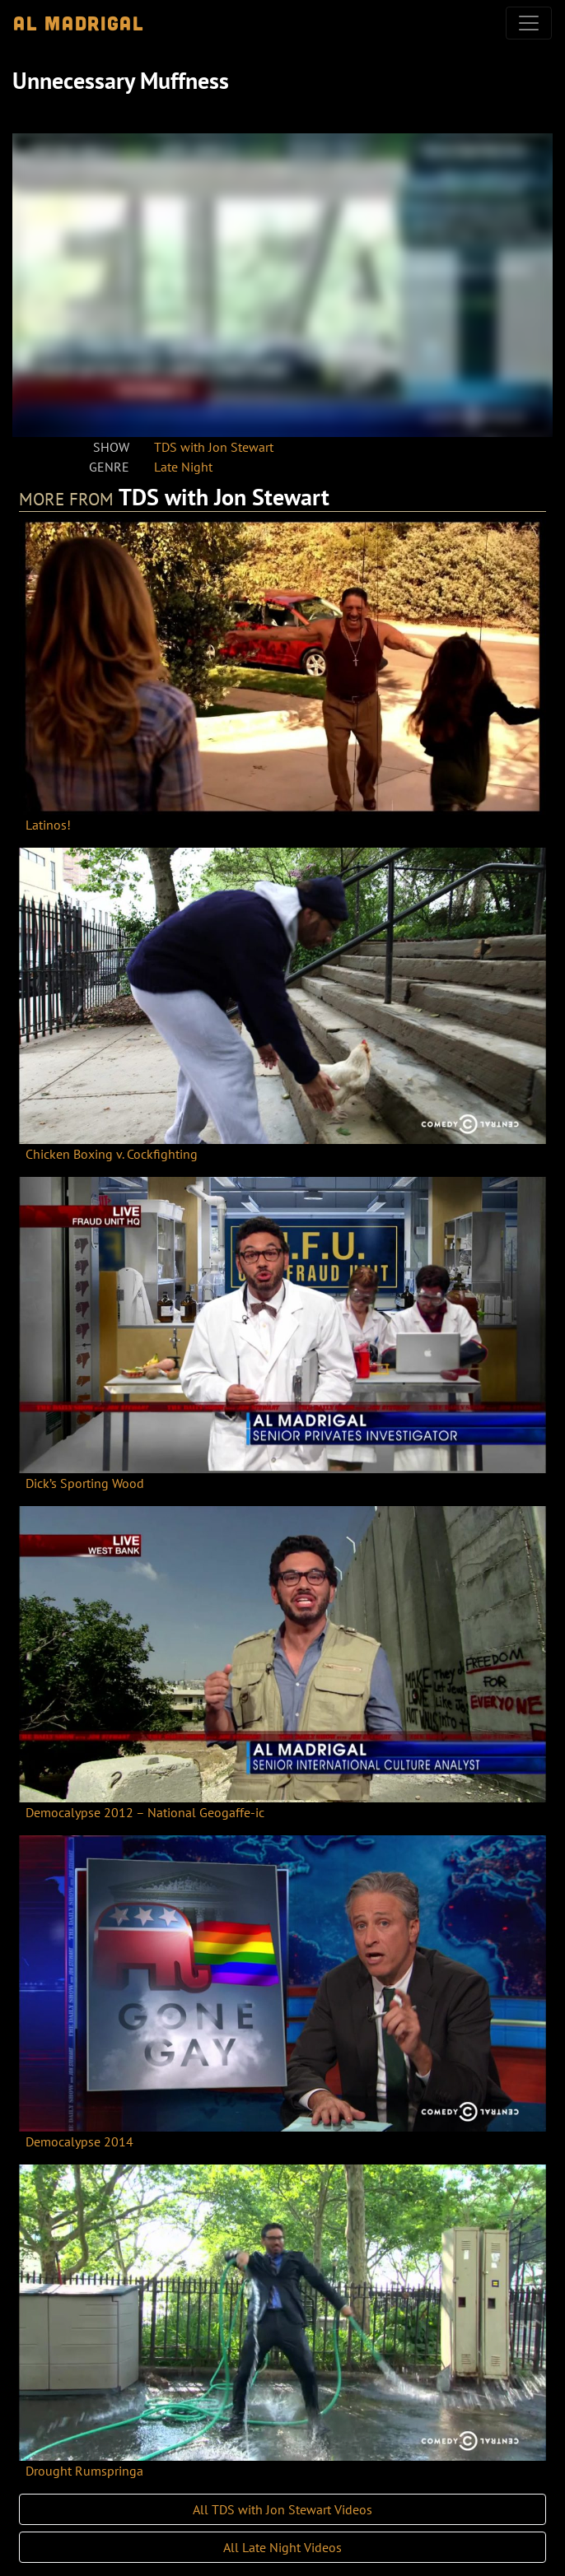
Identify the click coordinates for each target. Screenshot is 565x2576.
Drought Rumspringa (84, 2470)
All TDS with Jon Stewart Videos (282, 2509)
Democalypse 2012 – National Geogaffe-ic (145, 1812)
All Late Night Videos (282, 2547)
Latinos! (48, 824)
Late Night (183, 466)
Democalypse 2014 (79, 2141)
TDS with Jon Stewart (213, 447)
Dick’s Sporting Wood (85, 1483)
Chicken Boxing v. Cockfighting (112, 1154)
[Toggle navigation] (529, 23)
